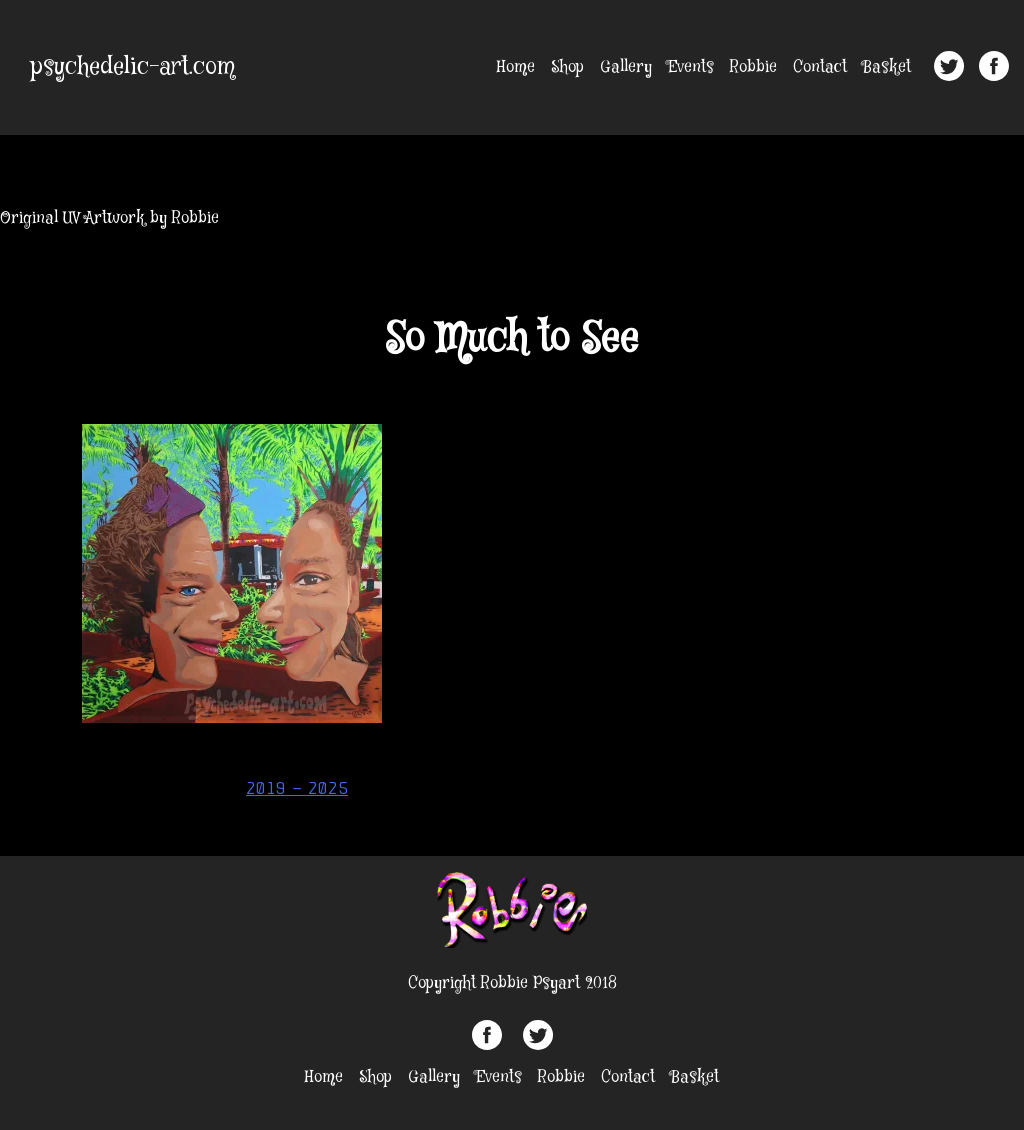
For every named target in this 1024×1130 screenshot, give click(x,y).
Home (516, 67)
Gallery (626, 67)
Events (691, 67)
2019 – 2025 (297, 788)
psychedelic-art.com (133, 67)
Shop (567, 67)
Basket (887, 67)
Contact (820, 67)
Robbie (753, 67)
